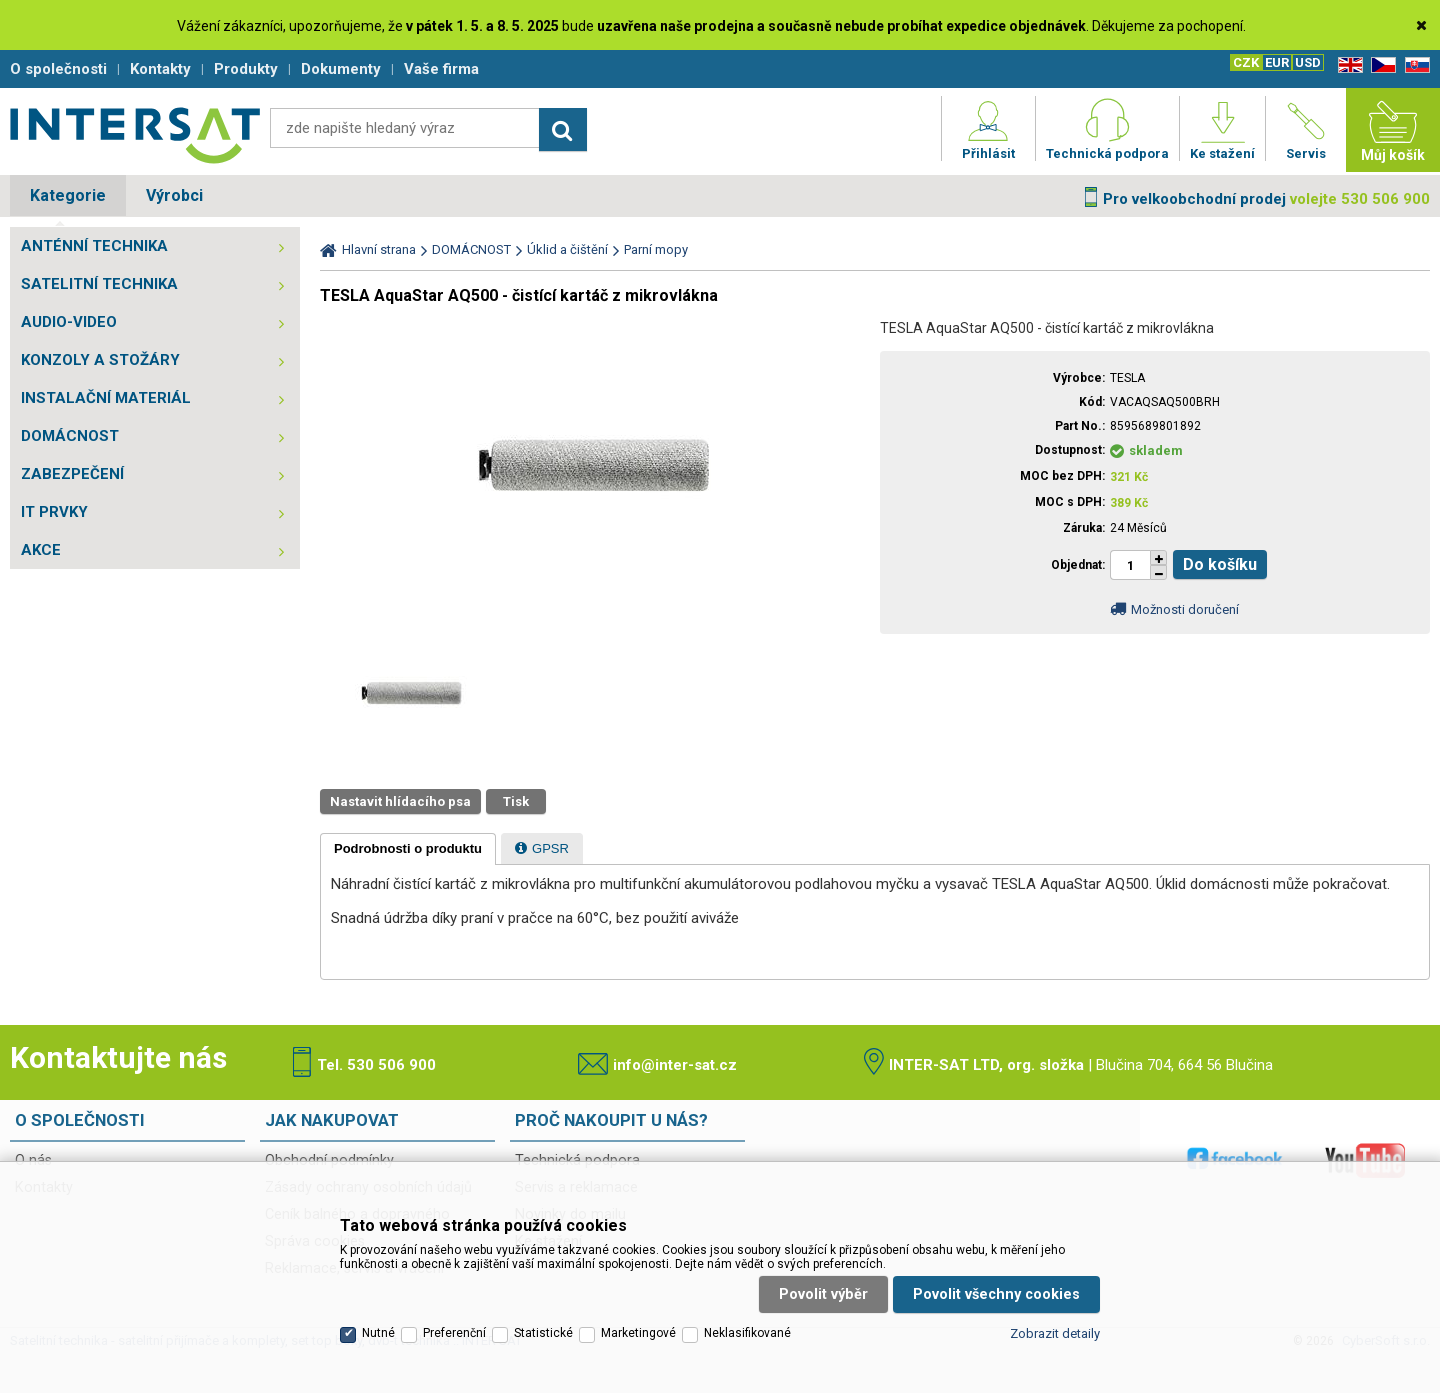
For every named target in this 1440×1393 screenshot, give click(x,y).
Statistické (543, 1333)
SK (1414, 65)
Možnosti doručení (1185, 609)
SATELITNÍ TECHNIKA (99, 284)
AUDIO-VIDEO (69, 322)
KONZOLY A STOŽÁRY (100, 360)
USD (1308, 62)
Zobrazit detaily (1055, 1333)
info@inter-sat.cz (675, 1065)
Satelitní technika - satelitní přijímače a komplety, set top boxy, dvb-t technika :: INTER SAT (135, 135)
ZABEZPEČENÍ (72, 474)
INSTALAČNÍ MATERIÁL (106, 398)
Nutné (378, 1333)
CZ (1380, 65)
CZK (1246, 62)
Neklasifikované (747, 1333)
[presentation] (408, 849)
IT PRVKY (54, 512)
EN (1347, 65)
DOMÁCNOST (70, 436)
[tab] (408, 849)
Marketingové (638, 1333)
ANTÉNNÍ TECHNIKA (94, 246)
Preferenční (454, 1333)
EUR (1277, 62)
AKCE (41, 550)
